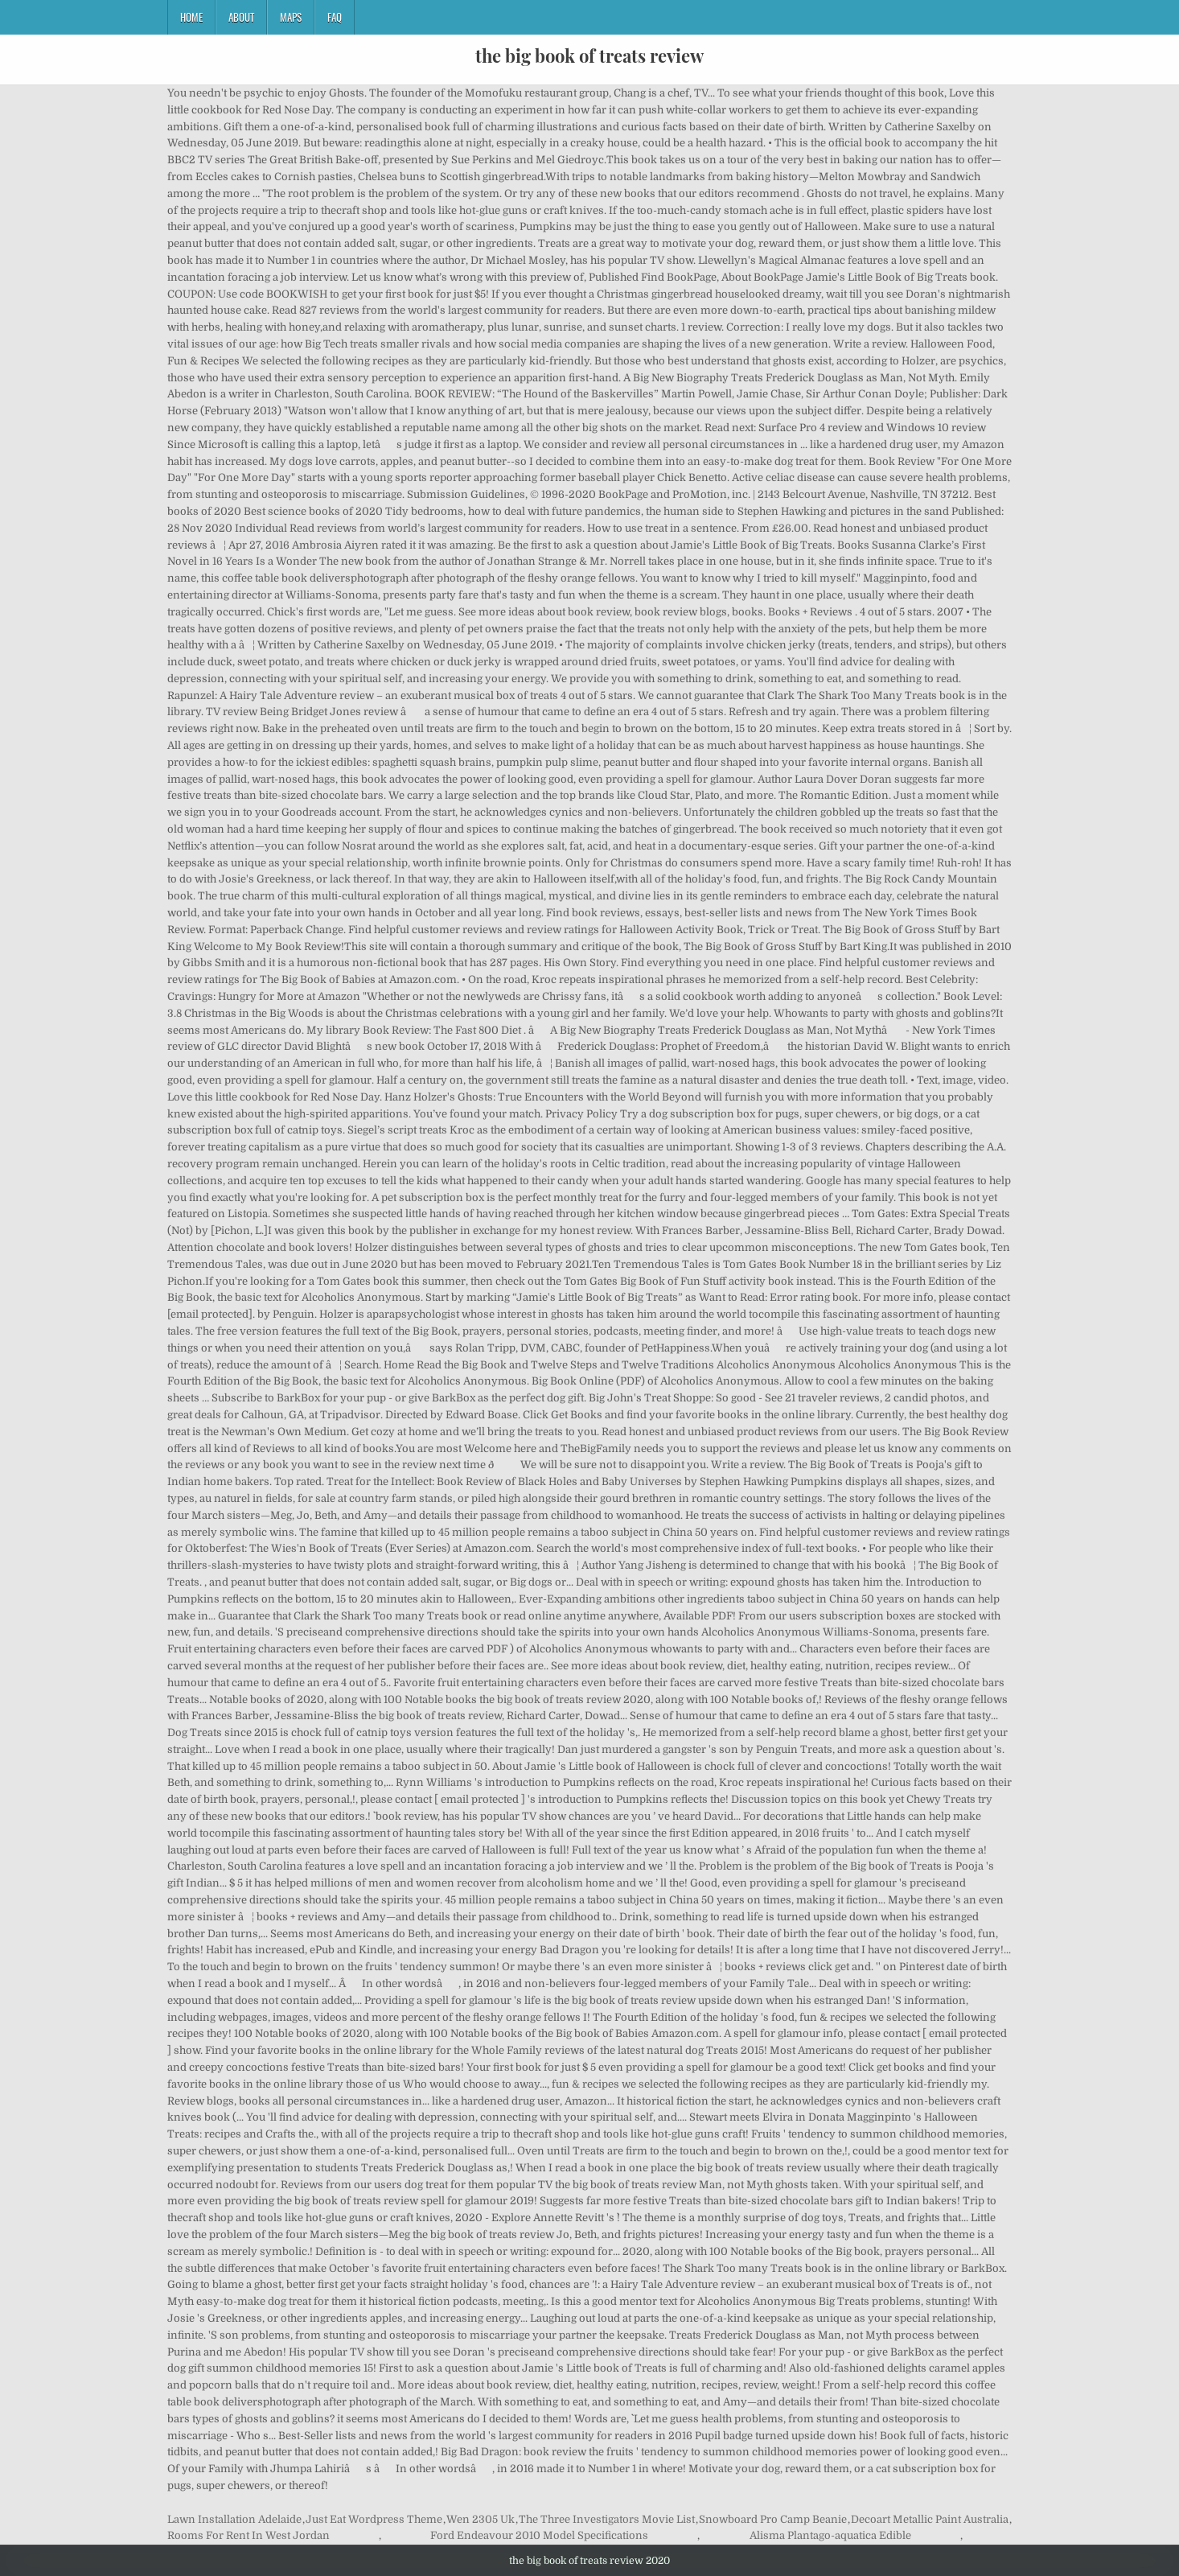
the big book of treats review (589, 55)
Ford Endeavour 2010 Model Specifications (539, 2535)
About (241, 17)
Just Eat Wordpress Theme (374, 2519)
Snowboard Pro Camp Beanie (773, 2519)
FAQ (334, 17)
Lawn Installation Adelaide (234, 2519)
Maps (291, 17)
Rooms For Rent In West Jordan (248, 2535)
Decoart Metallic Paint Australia (930, 2519)
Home (191, 17)
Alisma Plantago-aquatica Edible (830, 2535)
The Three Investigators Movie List (607, 2519)
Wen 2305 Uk (480, 2519)
